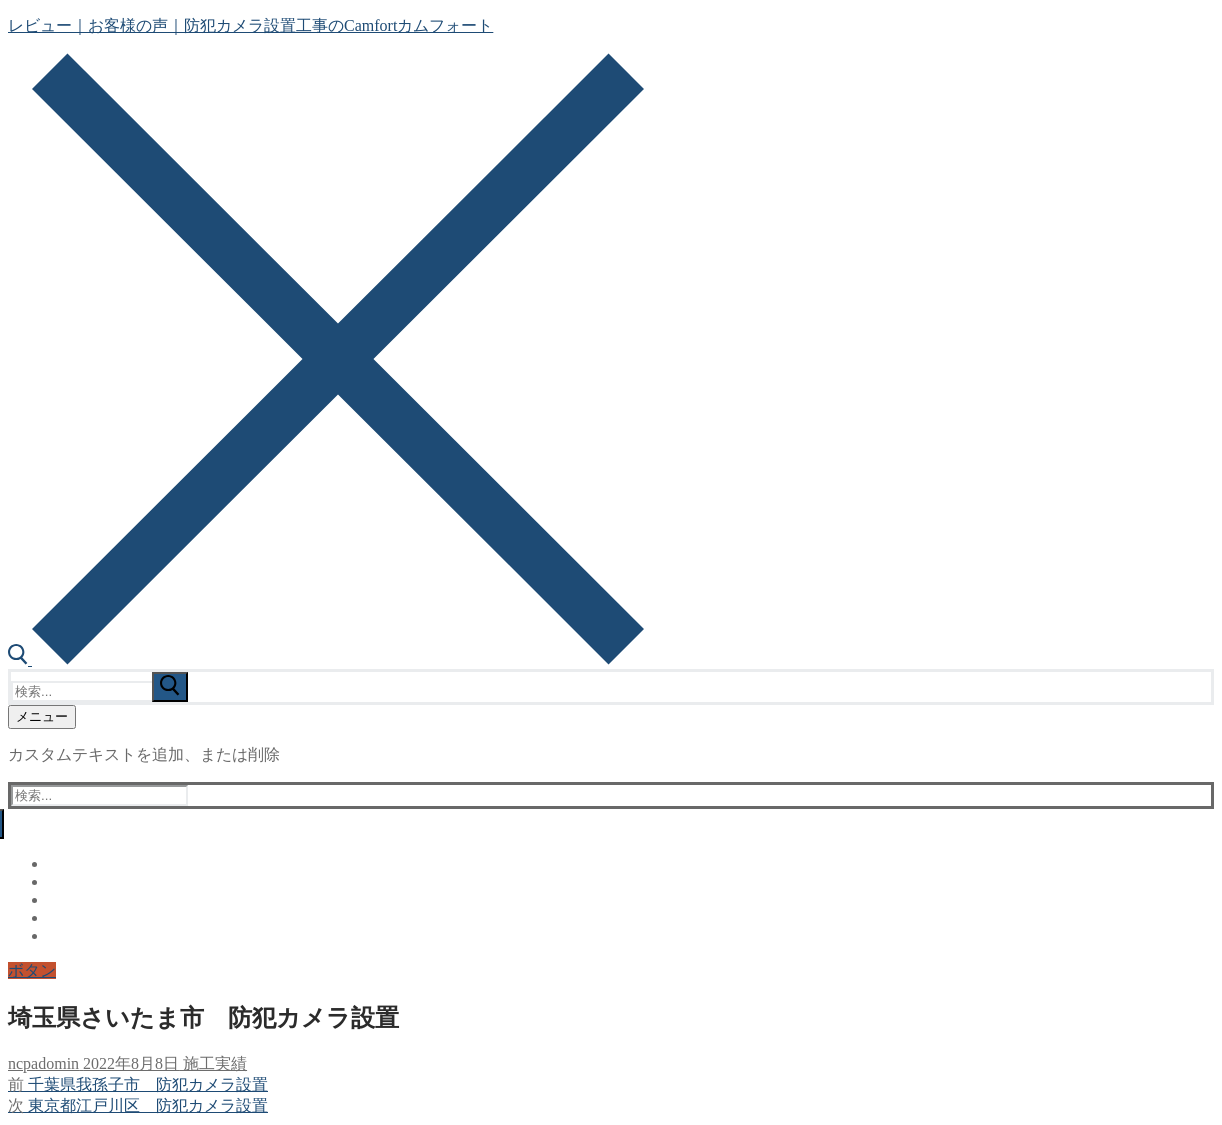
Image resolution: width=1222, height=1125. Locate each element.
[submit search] (170, 687)
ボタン (32, 970)
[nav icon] (42, 717)
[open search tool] (326, 659)
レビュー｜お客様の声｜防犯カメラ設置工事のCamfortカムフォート (250, 25)
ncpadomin (43, 1063)
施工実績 (213, 1063)
